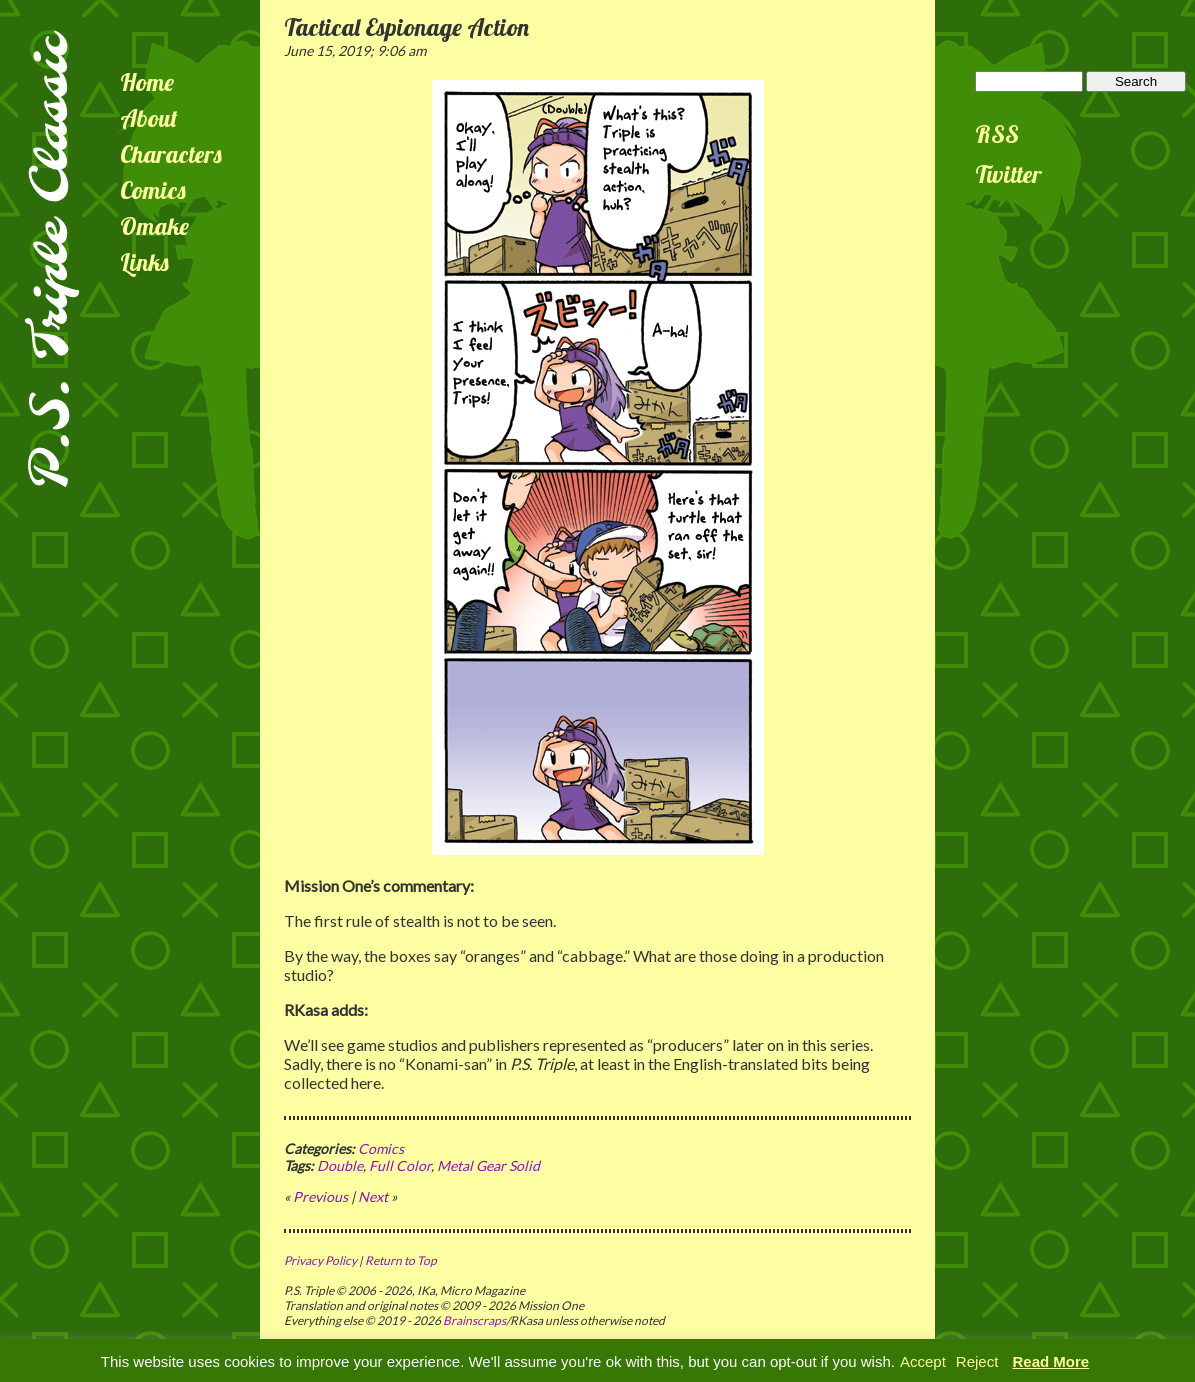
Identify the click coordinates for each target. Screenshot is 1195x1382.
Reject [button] (977, 1361)
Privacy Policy (320, 1260)
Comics (153, 190)
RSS (997, 134)
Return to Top (401, 1260)
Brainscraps (474, 1320)
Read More (1051, 1361)
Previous (320, 1196)
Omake (154, 226)
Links (144, 262)
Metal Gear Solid (488, 1165)
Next (373, 1196)
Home (147, 82)
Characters (171, 154)
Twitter (1008, 174)
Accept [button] (923, 1361)
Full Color (400, 1165)
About (149, 118)
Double (340, 1165)
